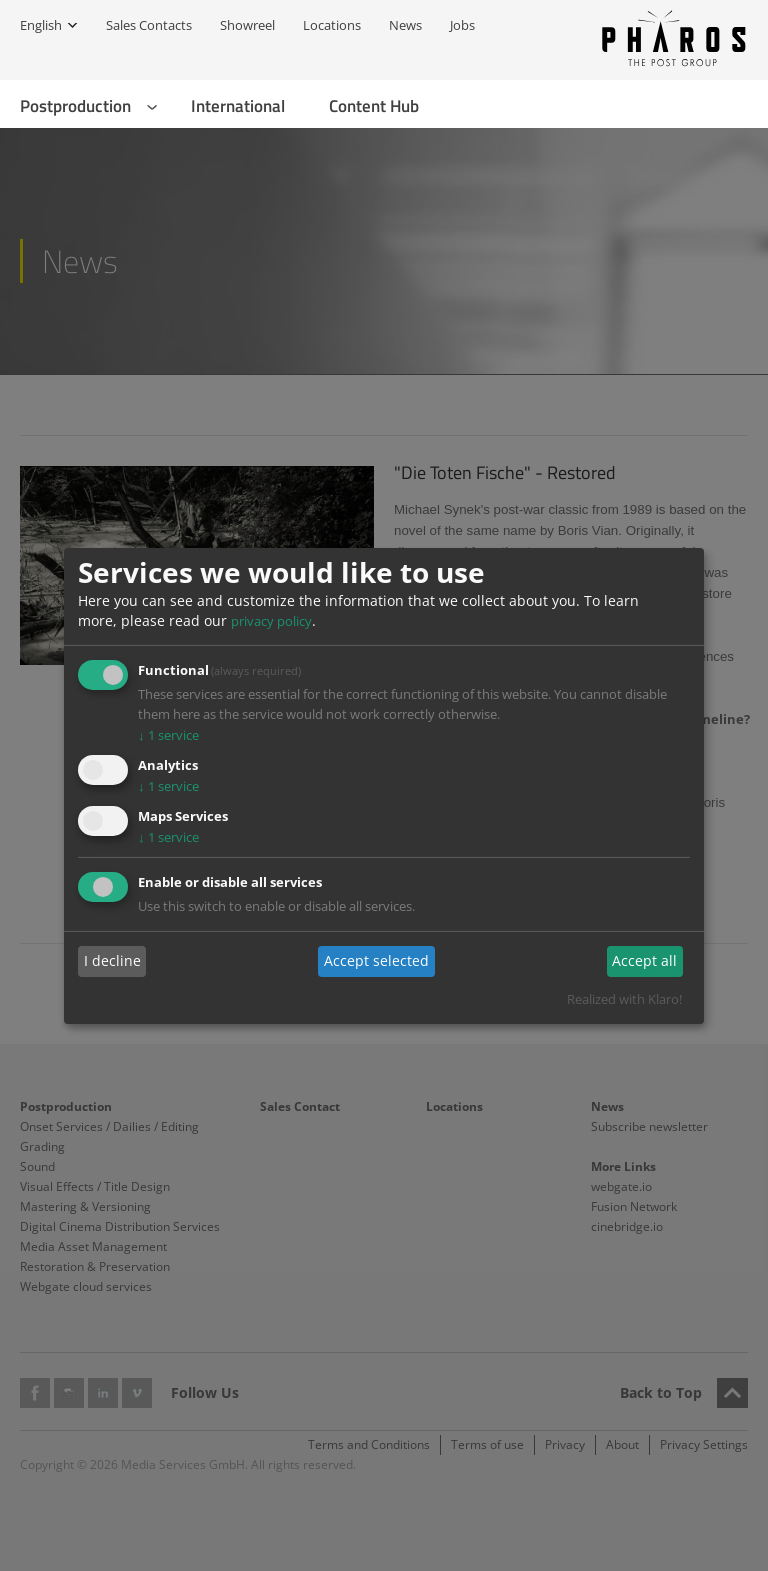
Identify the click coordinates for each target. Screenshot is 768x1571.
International (238, 106)
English (41, 25)
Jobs (462, 25)
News (405, 25)
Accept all (644, 960)
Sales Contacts (149, 25)
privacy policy (271, 621)
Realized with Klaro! (624, 999)
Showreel (247, 25)
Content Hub (374, 106)
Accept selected (376, 960)
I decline (112, 960)
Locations (332, 25)
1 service (168, 735)
